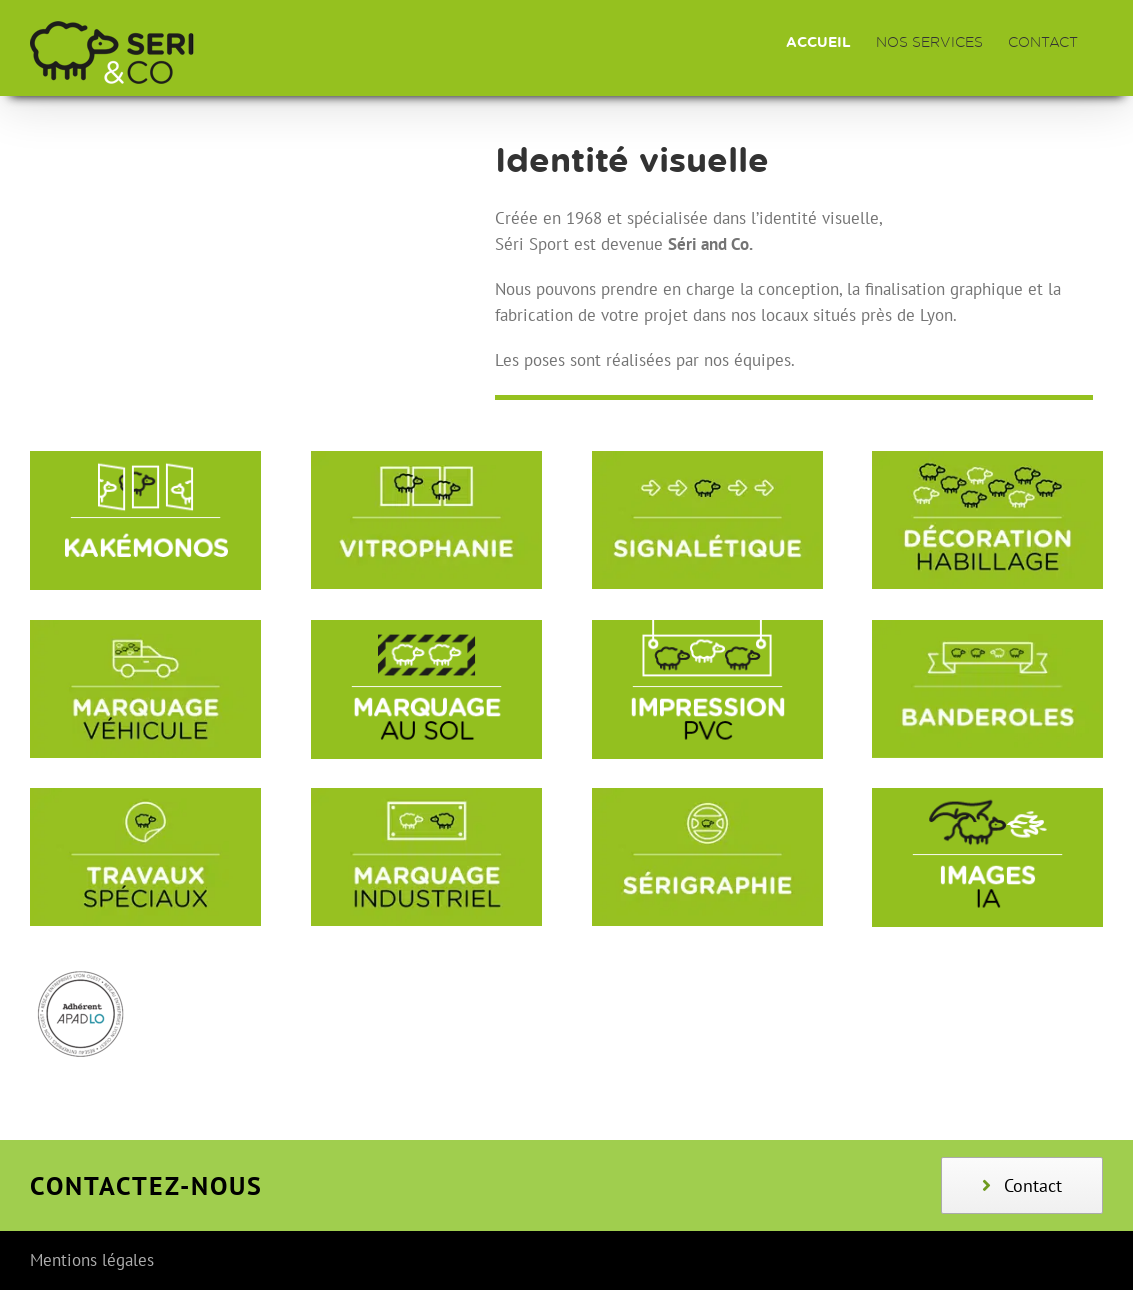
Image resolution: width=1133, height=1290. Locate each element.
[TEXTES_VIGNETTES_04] (987, 628)
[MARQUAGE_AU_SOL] (426, 628)
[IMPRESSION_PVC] (707, 628)
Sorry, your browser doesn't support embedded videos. (236, 239)
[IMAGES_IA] (987, 796)
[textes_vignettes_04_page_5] (145, 628)
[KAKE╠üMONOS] (145, 459)
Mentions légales (92, 1260)
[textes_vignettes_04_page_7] (426, 796)
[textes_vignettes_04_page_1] (426, 459)
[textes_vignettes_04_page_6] (145, 796)
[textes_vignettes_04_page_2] (707, 459)
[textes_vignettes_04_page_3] (987, 459)
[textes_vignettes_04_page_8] (707, 796)
